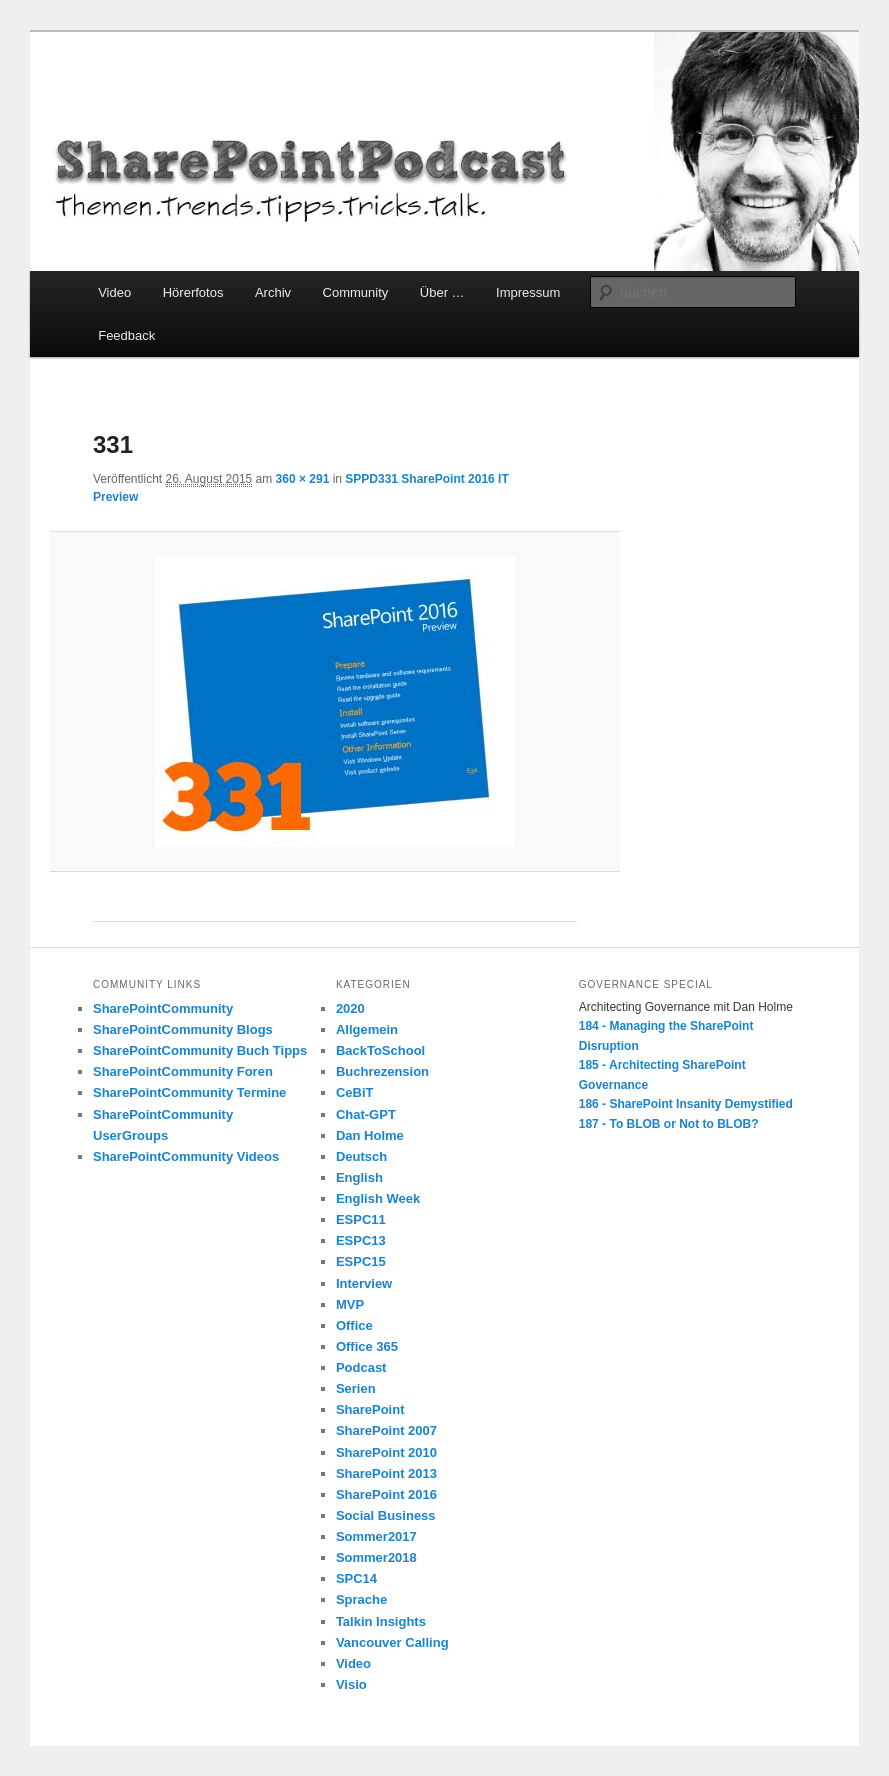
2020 (350, 1008)
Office (354, 1325)
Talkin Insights (381, 1621)
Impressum (528, 292)
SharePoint (370, 1409)
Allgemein (367, 1029)
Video (114, 292)
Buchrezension (382, 1071)
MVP (350, 1304)
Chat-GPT (366, 1114)
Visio (351, 1684)
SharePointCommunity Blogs (183, 1029)
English (359, 1177)
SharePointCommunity (163, 1008)
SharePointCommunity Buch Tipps (200, 1050)
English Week (378, 1198)
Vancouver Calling (392, 1642)
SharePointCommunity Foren (183, 1071)
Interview (364, 1283)
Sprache (361, 1599)
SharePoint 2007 (386, 1430)
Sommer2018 (376, 1557)
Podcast (361, 1367)
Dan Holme (370, 1135)
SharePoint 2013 (386, 1473)
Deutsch (361, 1156)
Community (356, 292)
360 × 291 (303, 479)
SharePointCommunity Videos (186, 1156)
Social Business (386, 1515)
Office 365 (367, 1346)
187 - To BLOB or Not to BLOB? (669, 1124)
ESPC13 (361, 1240)
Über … (442, 292)
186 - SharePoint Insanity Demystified (686, 1104)
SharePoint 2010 (386, 1452)
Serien (356, 1388)
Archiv (273, 292)
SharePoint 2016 (386, 1494)
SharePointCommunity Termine (189, 1092)
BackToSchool (380, 1050)
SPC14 (356, 1578)
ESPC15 (361, 1261)
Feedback (126, 335)
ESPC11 (361, 1219)
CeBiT (355, 1092)
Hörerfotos (193, 292)
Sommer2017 (376, 1536)
